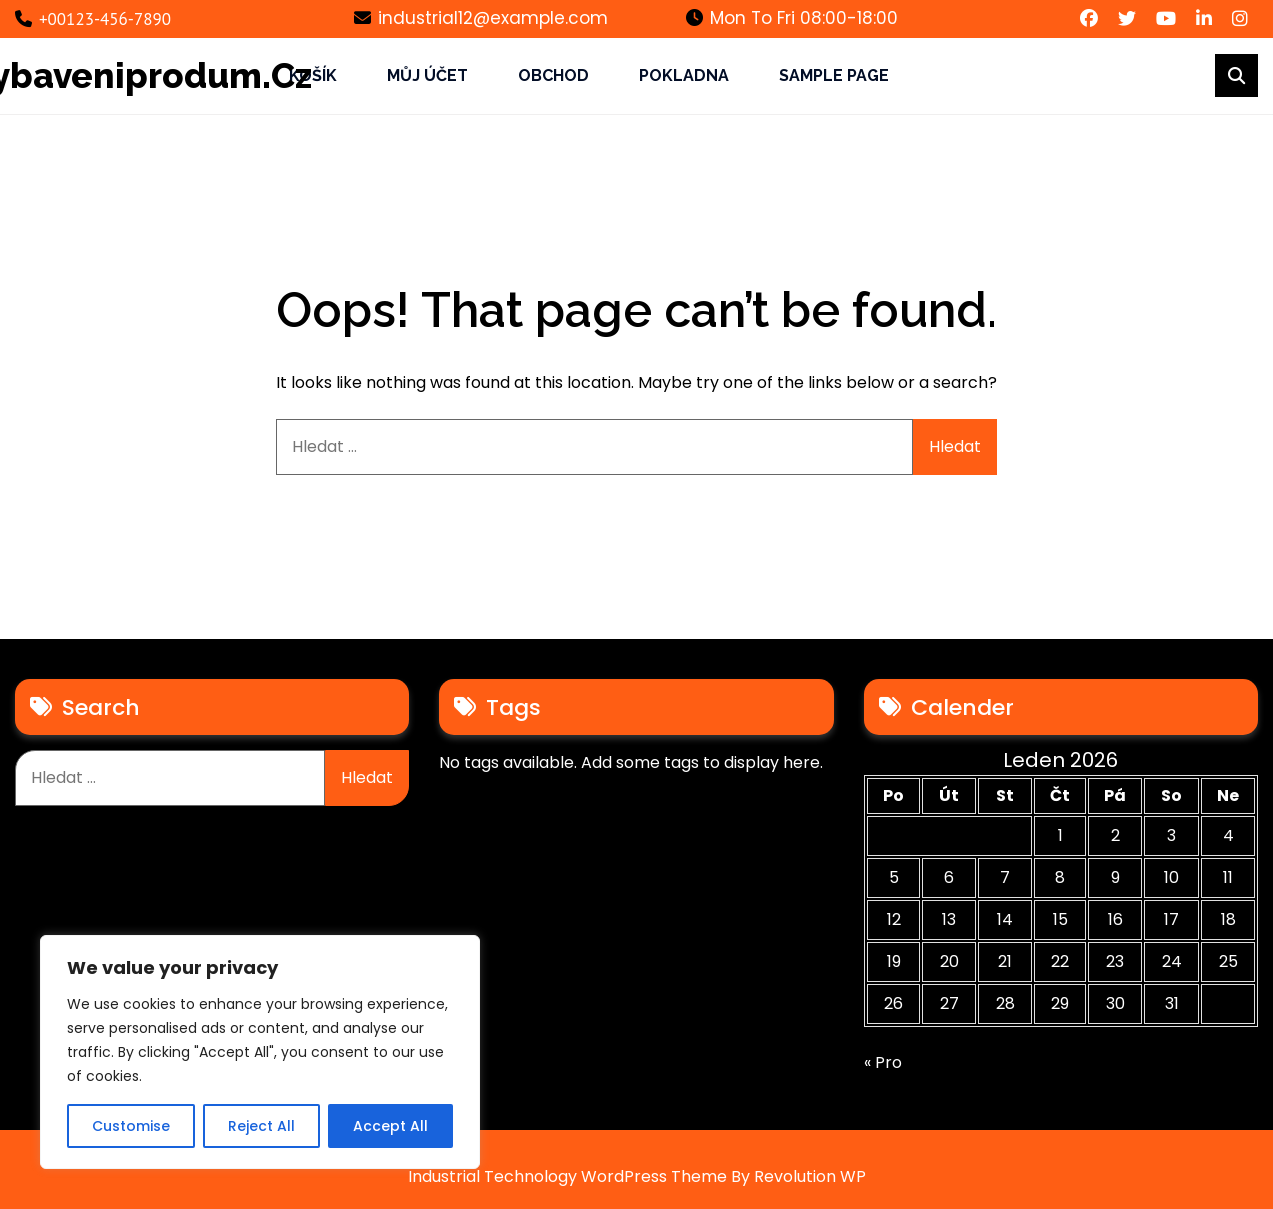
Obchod (553, 75)
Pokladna (684, 75)
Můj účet (427, 75)
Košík (313, 75)
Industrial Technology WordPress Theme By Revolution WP (637, 1176)
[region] (260, 1052)
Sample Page (834, 75)
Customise (131, 1126)
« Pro (883, 1062)
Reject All (261, 1126)
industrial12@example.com (481, 18)
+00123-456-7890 (93, 19)
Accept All (390, 1126)
